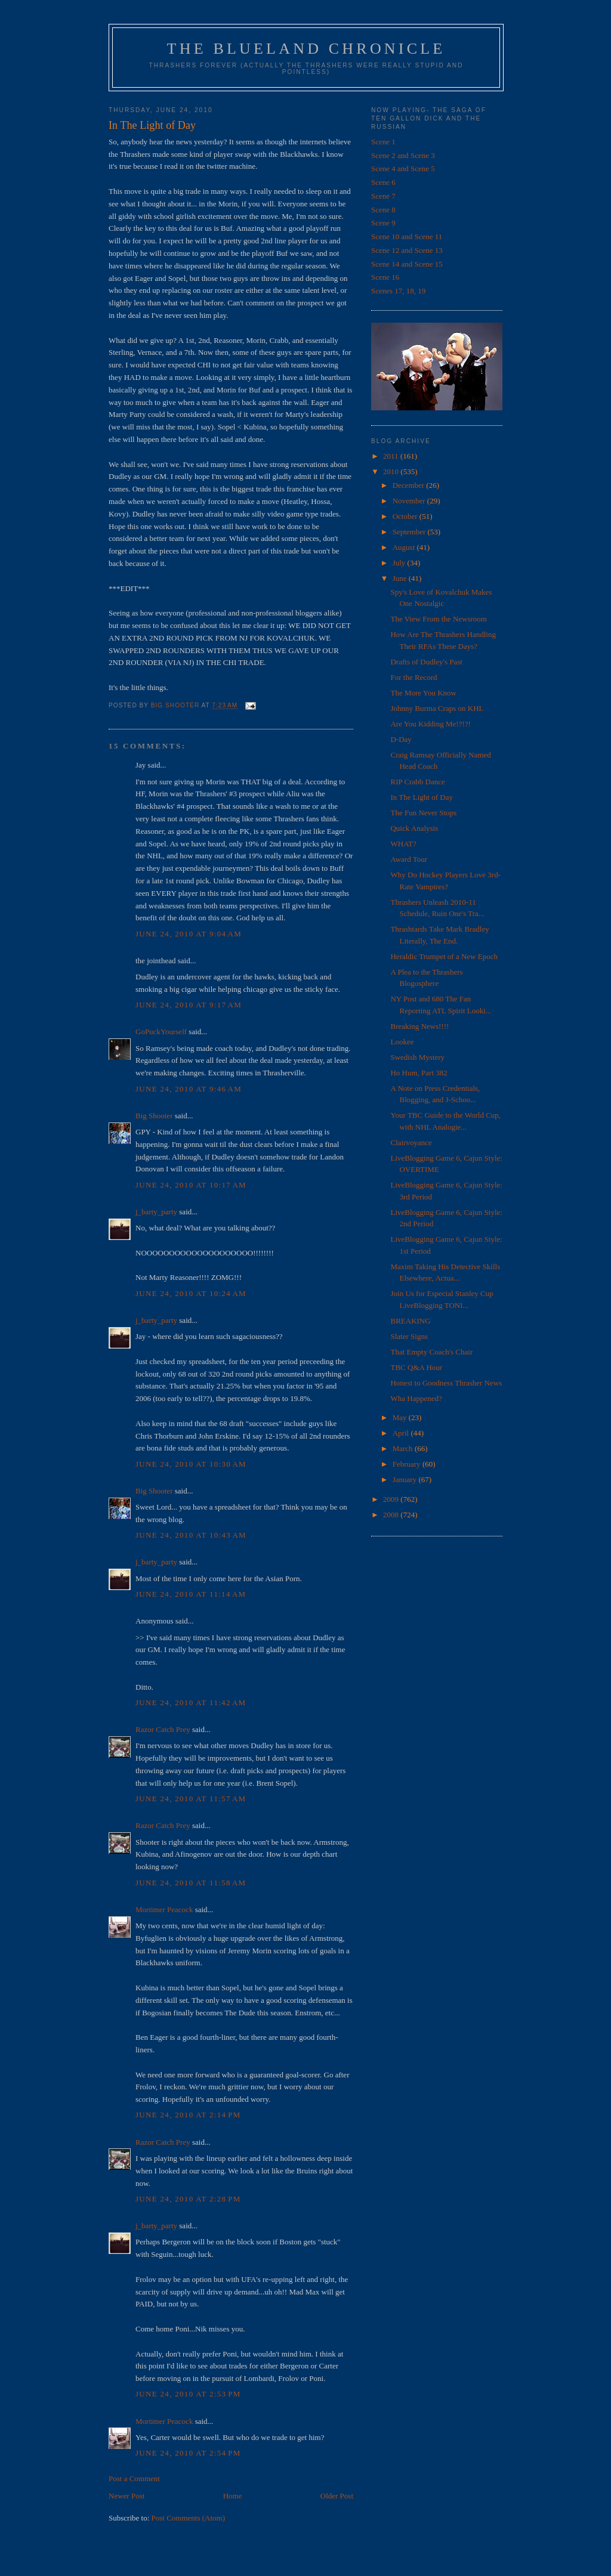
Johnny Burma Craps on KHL (436, 708)
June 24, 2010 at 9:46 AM (188, 1088)
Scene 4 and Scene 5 (403, 168)
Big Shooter (153, 1115)
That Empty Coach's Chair (431, 1351)
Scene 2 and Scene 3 (403, 155)
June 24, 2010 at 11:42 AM (190, 1702)
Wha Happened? (416, 1398)
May (401, 1417)
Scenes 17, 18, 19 (398, 290)
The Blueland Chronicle (306, 48)
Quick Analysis (414, 828)
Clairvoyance (410, 1142)
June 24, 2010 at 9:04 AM (188, 933)
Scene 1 (383, 141)
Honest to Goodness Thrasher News (446, 1382)
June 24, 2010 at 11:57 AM (190, 1798)
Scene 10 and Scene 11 (406, 236)
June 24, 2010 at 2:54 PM (188, 2452)
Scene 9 (383, 222)
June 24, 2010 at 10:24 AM (190, 1293)
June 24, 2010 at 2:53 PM (188, 2393)
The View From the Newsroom (438, 618)
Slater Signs (408, 1336)
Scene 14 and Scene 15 (407, 263)
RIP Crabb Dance (417, 781)
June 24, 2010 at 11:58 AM (190, 1882)
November (410, 500)
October (406, 516)
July (400, 562)
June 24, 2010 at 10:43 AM (190, 1534)
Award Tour (408, 859)
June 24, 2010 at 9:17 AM (188, 1004)
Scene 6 (383, 182)
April (402, 1432)
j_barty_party (156, 1211)
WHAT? (403, 843)
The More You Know (423, 692)
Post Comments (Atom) (189, 2517)
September (410, 531)
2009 (391, 1499)
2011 (391, 456)
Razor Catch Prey (162, 1729)
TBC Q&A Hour (416, 1367)
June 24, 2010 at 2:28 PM (188, 2198)
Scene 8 (383, 209)
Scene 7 (383, 195)
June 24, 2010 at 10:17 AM (190, 1184)
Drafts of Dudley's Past (426, 661)
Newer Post (126, 2495)
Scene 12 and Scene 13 (407, 250)
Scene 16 (385, 277)
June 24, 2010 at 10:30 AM (190, 1463)
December (410, 485)
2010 (391, 471)
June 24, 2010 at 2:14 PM (188, 2114)
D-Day (400, 739)
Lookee (401, 1041)
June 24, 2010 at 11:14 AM (190, 1593)
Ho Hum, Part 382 (418, 1072)
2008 (391, 1514)
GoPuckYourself (161, 1031)
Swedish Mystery (417, 1057)
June (401, 578)
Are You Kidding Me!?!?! (430, 723)
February (407, 1463)
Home (232, 2495)
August (405, 547)
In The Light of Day (421, 797)
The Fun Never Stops (423, 812)
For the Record (413, 677)
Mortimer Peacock (164, 1909)
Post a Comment (134, 2478)
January (406, 1479)
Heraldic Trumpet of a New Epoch (443, 956)
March (404, 1448)
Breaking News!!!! (419, 1026)
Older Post (336, 2495)
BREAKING (410, 1320)
